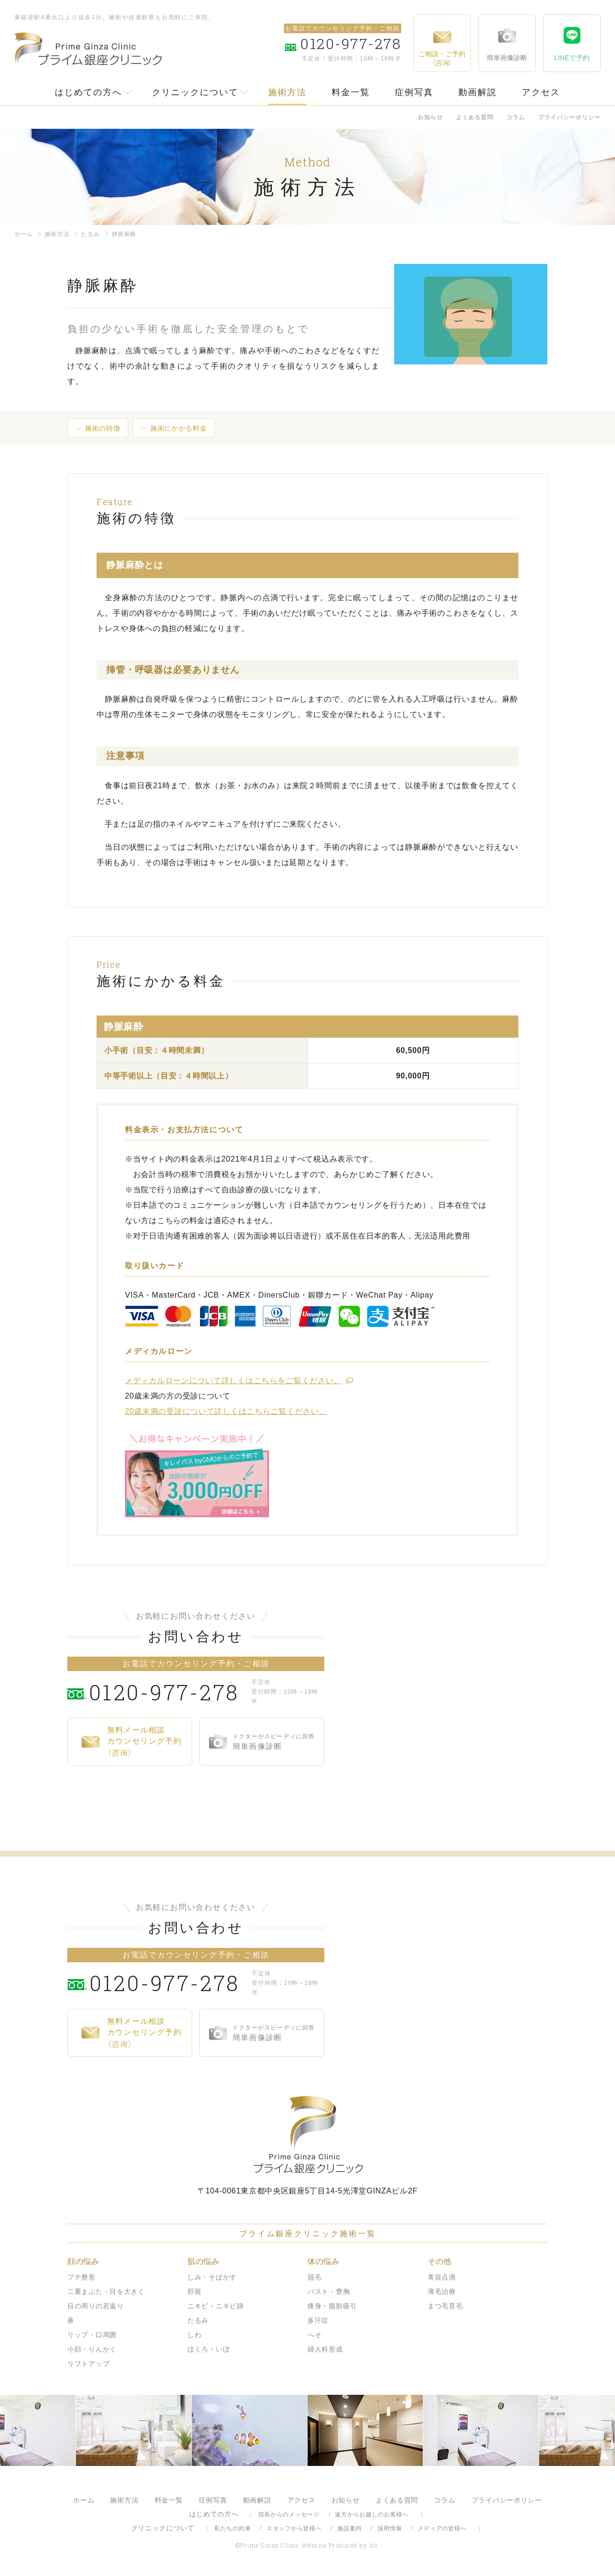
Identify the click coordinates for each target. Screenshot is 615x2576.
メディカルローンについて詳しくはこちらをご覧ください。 (233, 1380)
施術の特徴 (103, 428)
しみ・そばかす (212, 2277)
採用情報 (390, 2528)
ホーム (23, 234)
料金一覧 (351, 92)
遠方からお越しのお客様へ (371, 2514)
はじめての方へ (88, 92)
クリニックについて (195, 92)
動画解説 (477, 92)
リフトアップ (88, 2363)
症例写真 (414, 92)
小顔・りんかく (92, 2349)
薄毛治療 (442, 2291)
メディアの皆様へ (442, 2528)
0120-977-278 (168, 1691)
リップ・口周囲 (92, 2335)
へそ (314, 2335)
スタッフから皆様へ (294, 2528)
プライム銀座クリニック (307, 2134)
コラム (515, 117)
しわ (194, 2335)
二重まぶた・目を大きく (106, 2291)
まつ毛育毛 (445, 2306)
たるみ (90, 234)
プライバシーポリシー (569, 117)
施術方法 (287, 92)
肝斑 (194, 2291)
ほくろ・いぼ (208, 2349)
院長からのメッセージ (289, 2514)
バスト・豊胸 (329, 2291)
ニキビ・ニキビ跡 (215, 2306)
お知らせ (430, 117)
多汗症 (318, 2320)
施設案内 (349, 2528)
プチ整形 (81, 2277)
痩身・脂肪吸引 (332, 2306)
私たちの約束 (232, 2528)
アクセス (541, 92)
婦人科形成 (325, 2349)
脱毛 (314, 2277)
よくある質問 (474, 117)
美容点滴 (442, 2277)
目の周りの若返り (95, 2306)
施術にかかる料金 (178, 428)
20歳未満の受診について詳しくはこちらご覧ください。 (226, 1411)
